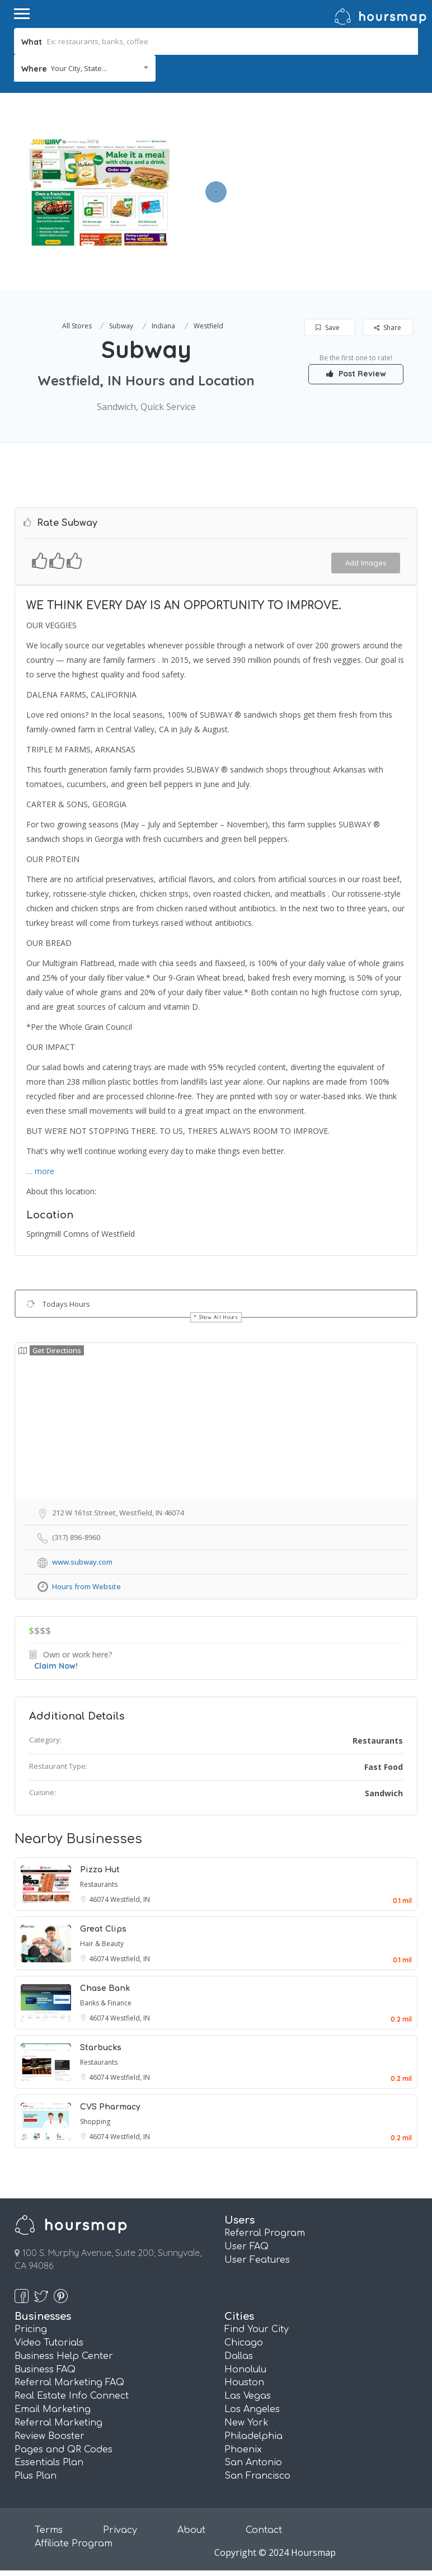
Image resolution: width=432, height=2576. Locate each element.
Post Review (356, 374)
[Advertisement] (298, 171)
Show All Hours (218, 1317)
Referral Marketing (58, 2423)
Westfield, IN (130, 1899)
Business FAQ (45, 2370)
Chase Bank (105, 1988)
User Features (257, 2260)
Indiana (163, 326)
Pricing (31, 2329)
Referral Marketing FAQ (69, 2382)
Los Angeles (252, 2409)
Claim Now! (56, 1666)
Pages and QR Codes (63, 2450)
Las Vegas (247, 2396)
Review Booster (49, 2436)
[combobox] (85, 68)
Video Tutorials (49, 2343)
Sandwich (384, 1793)
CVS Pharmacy (110, 2107)
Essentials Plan (49, 2462)
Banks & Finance (106, 2003)
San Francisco (257, 2476)
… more (40, 1171)
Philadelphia (253, 2436)
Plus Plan (36, 2476)
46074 (99, 1899)
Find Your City (256, 2329)
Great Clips (103, 1929)
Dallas (238, 2356)
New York (246, 2423)
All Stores (77, 326)
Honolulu (245, 2370)
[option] (99, 192)
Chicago (243, 2343)
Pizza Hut (100, 1870)
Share (387, 327)
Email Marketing (53, 2409)
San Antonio (253, 2462)
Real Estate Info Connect (72, 2396)
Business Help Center (64, 2356)
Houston (244, 2382)
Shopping (95, 2121)
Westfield (208, 326)
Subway (121, 326)
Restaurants (378, 1740)
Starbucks (100, 2047)
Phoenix (243, 2450)
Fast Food (383, 1767)
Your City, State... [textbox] (79, 68)
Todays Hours (66, 1304)
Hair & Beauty (102, 1943)
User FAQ (246, 2246)
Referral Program (264, 2233)
